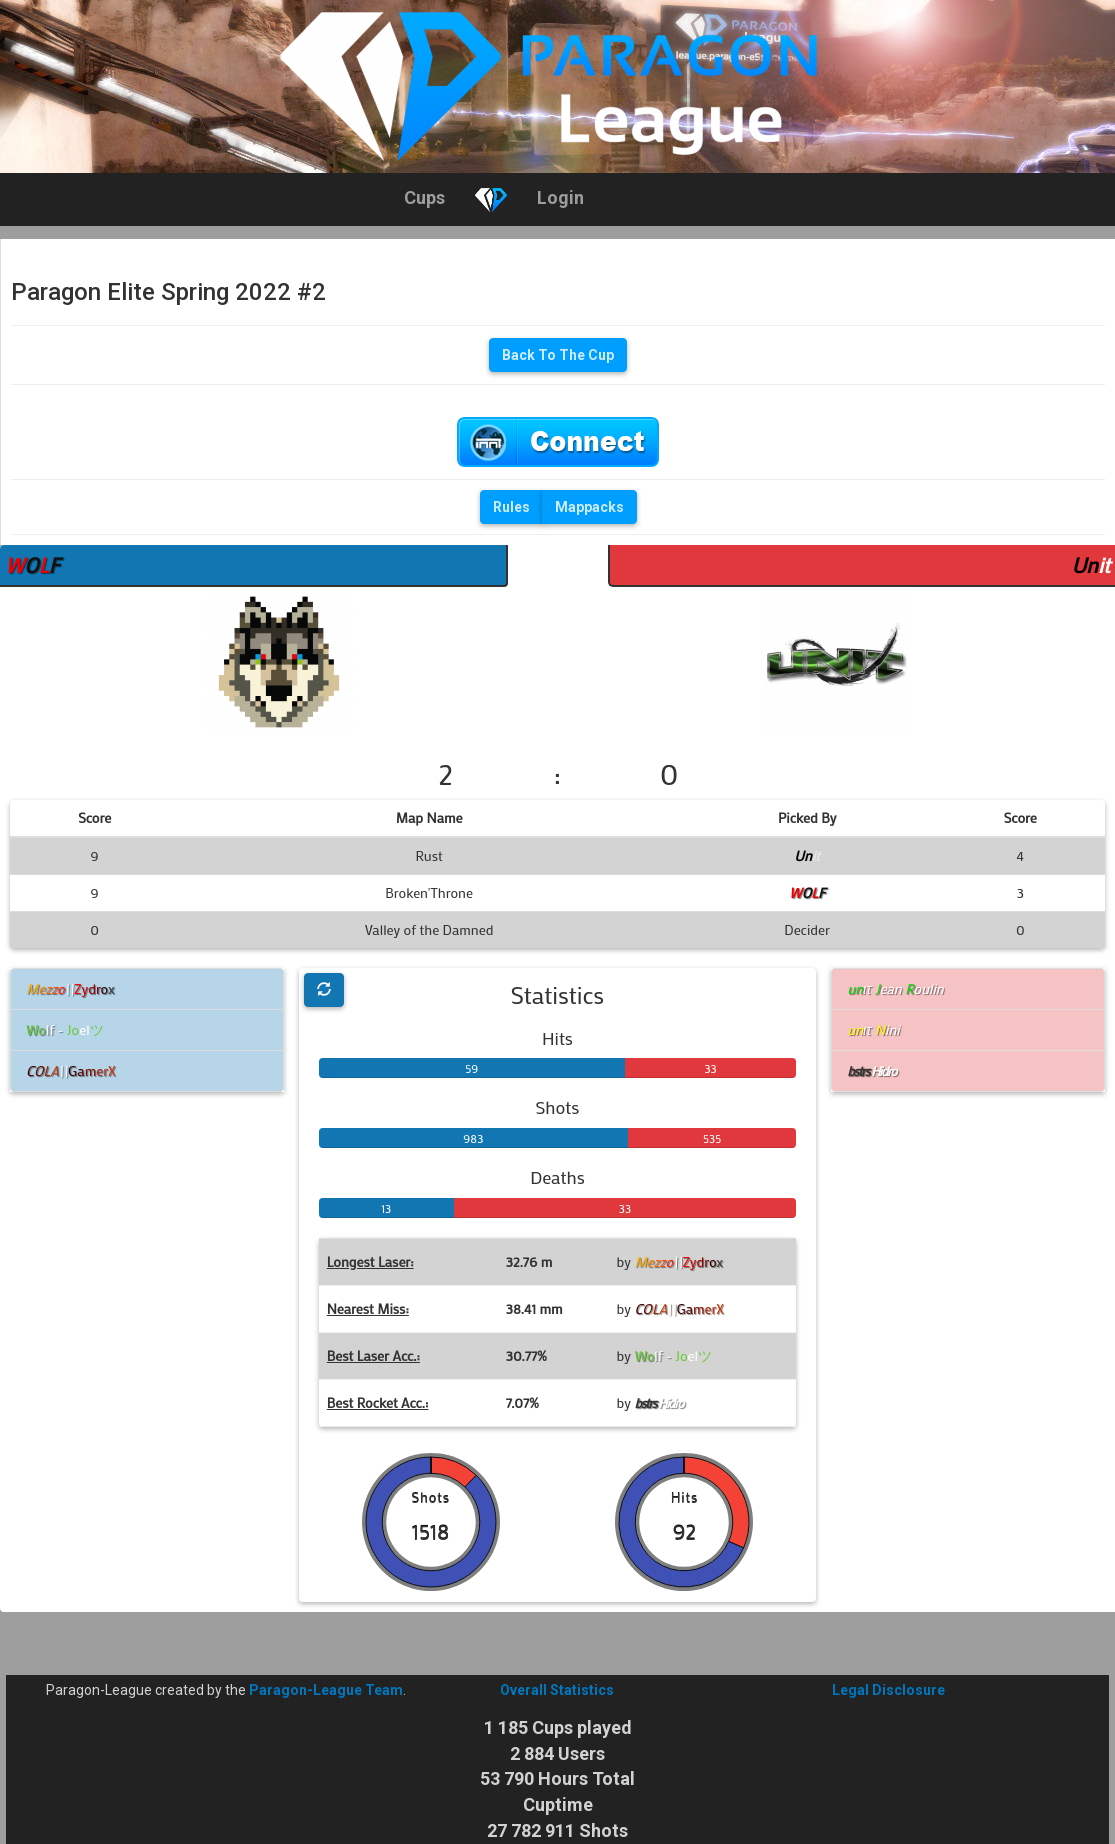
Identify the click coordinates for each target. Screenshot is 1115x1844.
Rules (511, 507)
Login (560, 197)
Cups (424, 197)
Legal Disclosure (888, 1690)
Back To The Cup (558, 355)
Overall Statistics (557, 1690)
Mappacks (589, 507)
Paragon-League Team (326, 1690)
